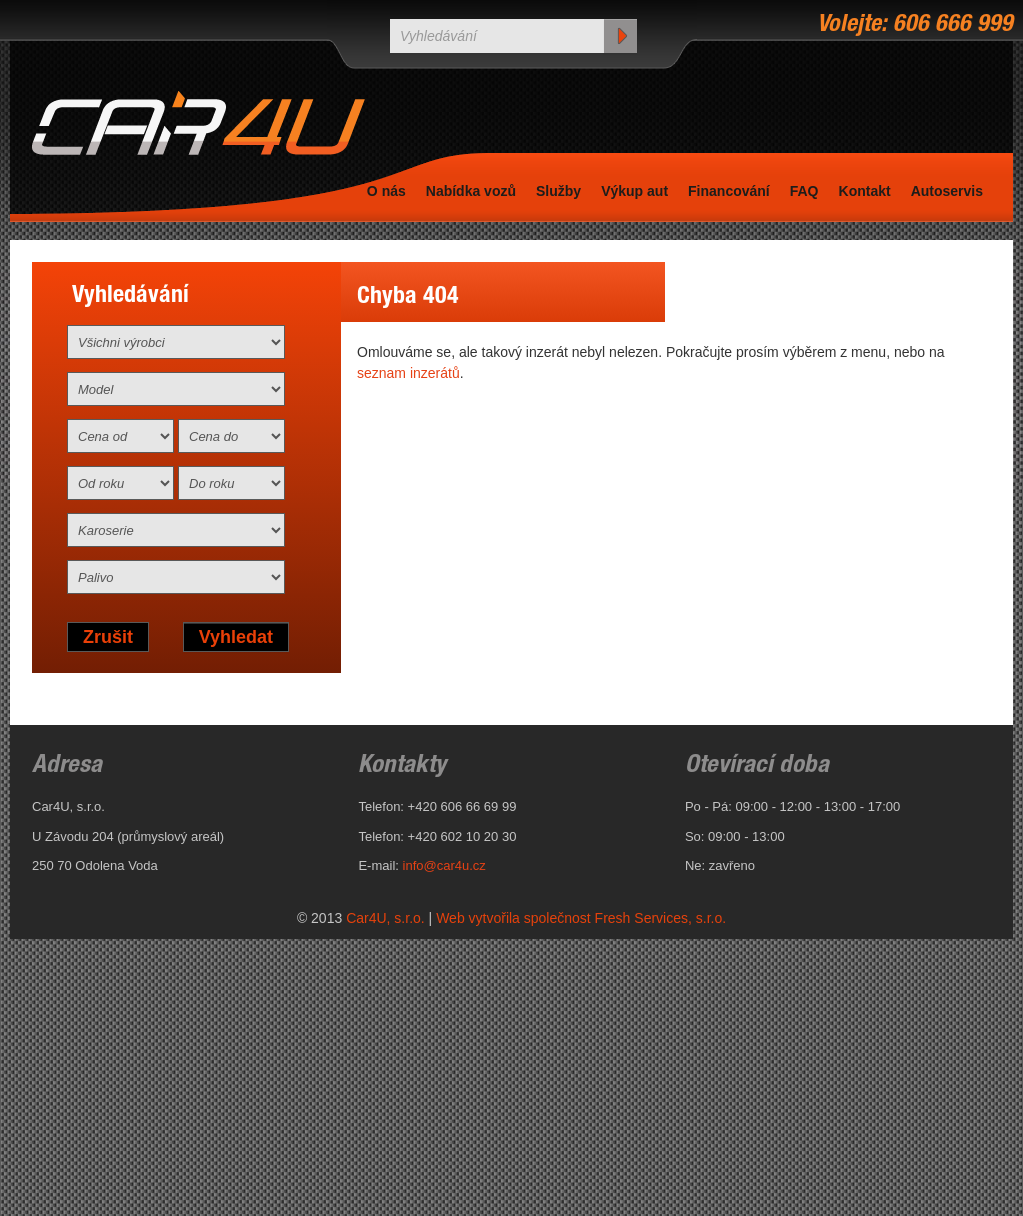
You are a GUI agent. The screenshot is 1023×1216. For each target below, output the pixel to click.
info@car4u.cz (444, 865)
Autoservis (947, 191)
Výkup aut (634, 191)
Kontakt (865, 191)
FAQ (804, 191)
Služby (558, 191)
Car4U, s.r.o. (385, 918)
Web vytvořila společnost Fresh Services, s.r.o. (581, 918)
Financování (729, 191)
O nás (386, 191)
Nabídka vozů (471, 191)
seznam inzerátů (408, 373)
